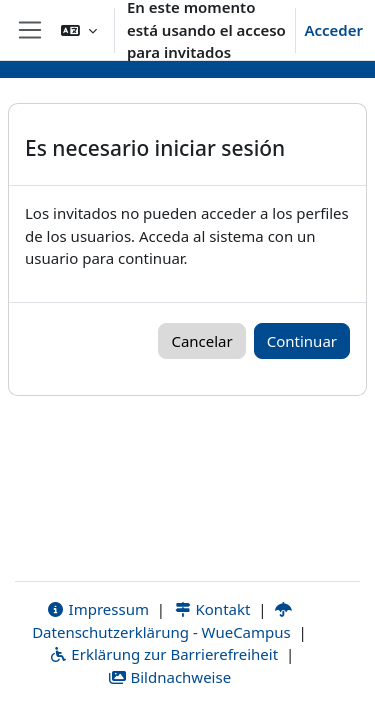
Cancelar (201, 341)
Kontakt (212, 609)
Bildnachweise (169, 677)
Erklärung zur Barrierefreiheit (163, 654)
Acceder (333, 30)
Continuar (302, 341)
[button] (79, 30)
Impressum (97, 609)
